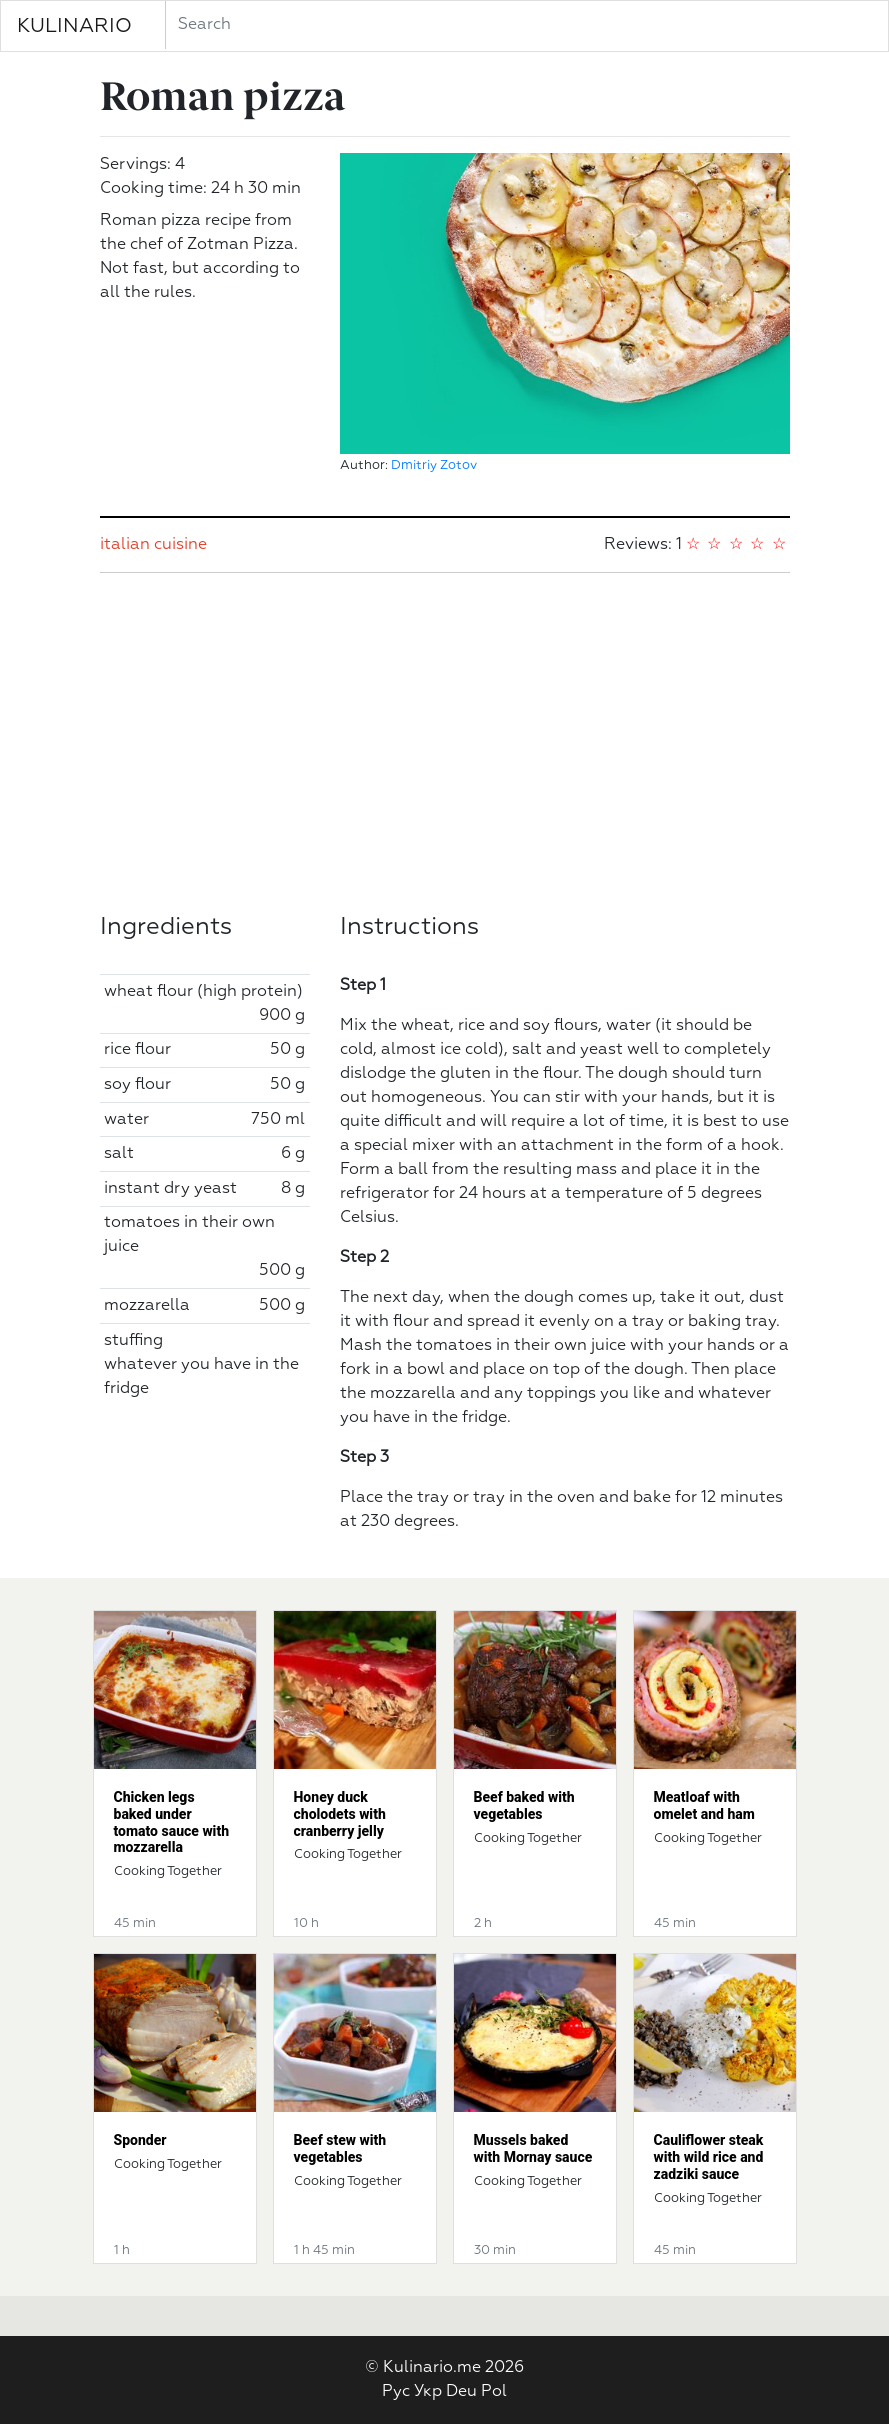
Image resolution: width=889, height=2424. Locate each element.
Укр (428, 2392)
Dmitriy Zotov (434, 465)
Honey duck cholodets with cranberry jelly (340, 1814)
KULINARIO (74, 26)
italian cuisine (153, 545)
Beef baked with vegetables (524, 1805)
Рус (396, 2392)
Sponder (140, 2140)
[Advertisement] (445, 743)
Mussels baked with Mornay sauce (533, 2148)
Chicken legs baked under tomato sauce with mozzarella (172, 1822)
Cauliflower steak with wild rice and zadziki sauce (709, 2157)
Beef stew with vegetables (340, 2148)
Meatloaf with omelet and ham (704, 1805)
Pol (494, 2392)
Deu (461, 2392)
